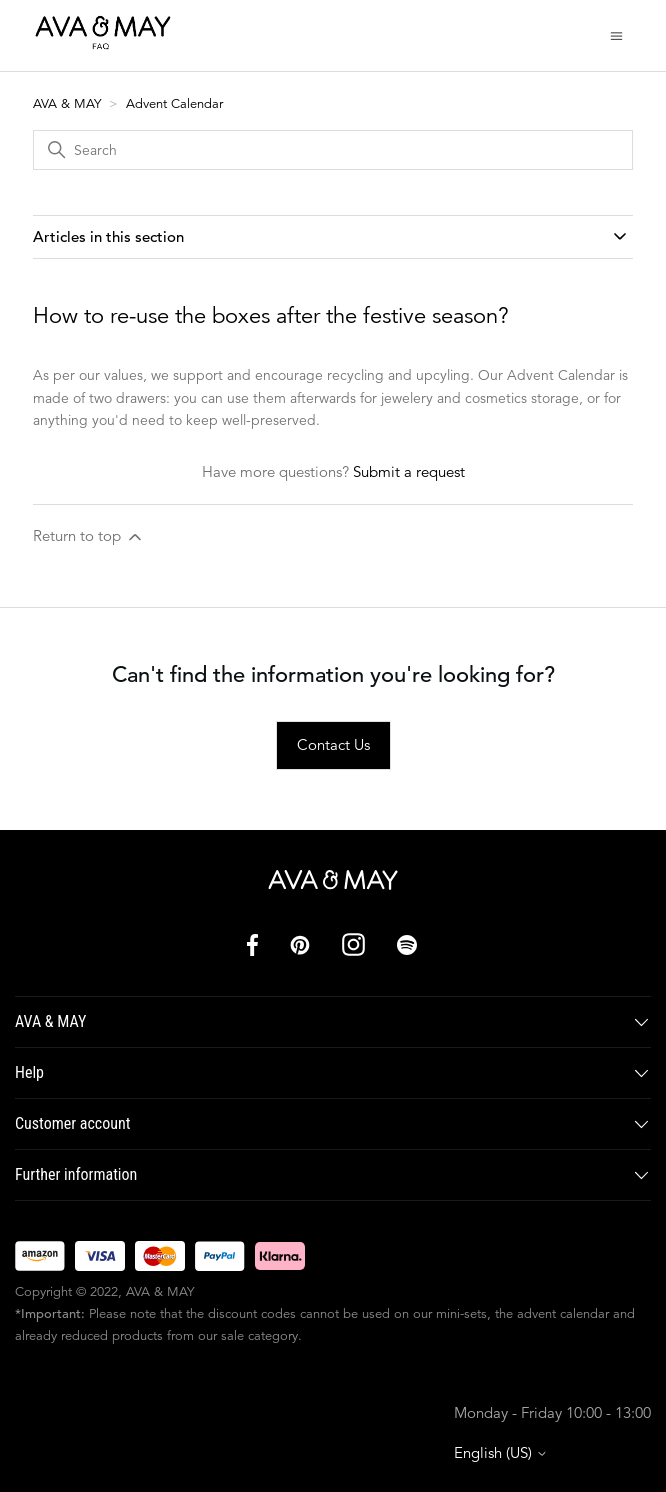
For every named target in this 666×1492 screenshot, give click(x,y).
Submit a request (409, 471)
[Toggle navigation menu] (616, 34)
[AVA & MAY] (333, 880)
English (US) (501, 1452)
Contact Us (333, 744)
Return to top (89, 536)
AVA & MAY (69, 103)
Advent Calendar (174, 103)
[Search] (332, 150)
